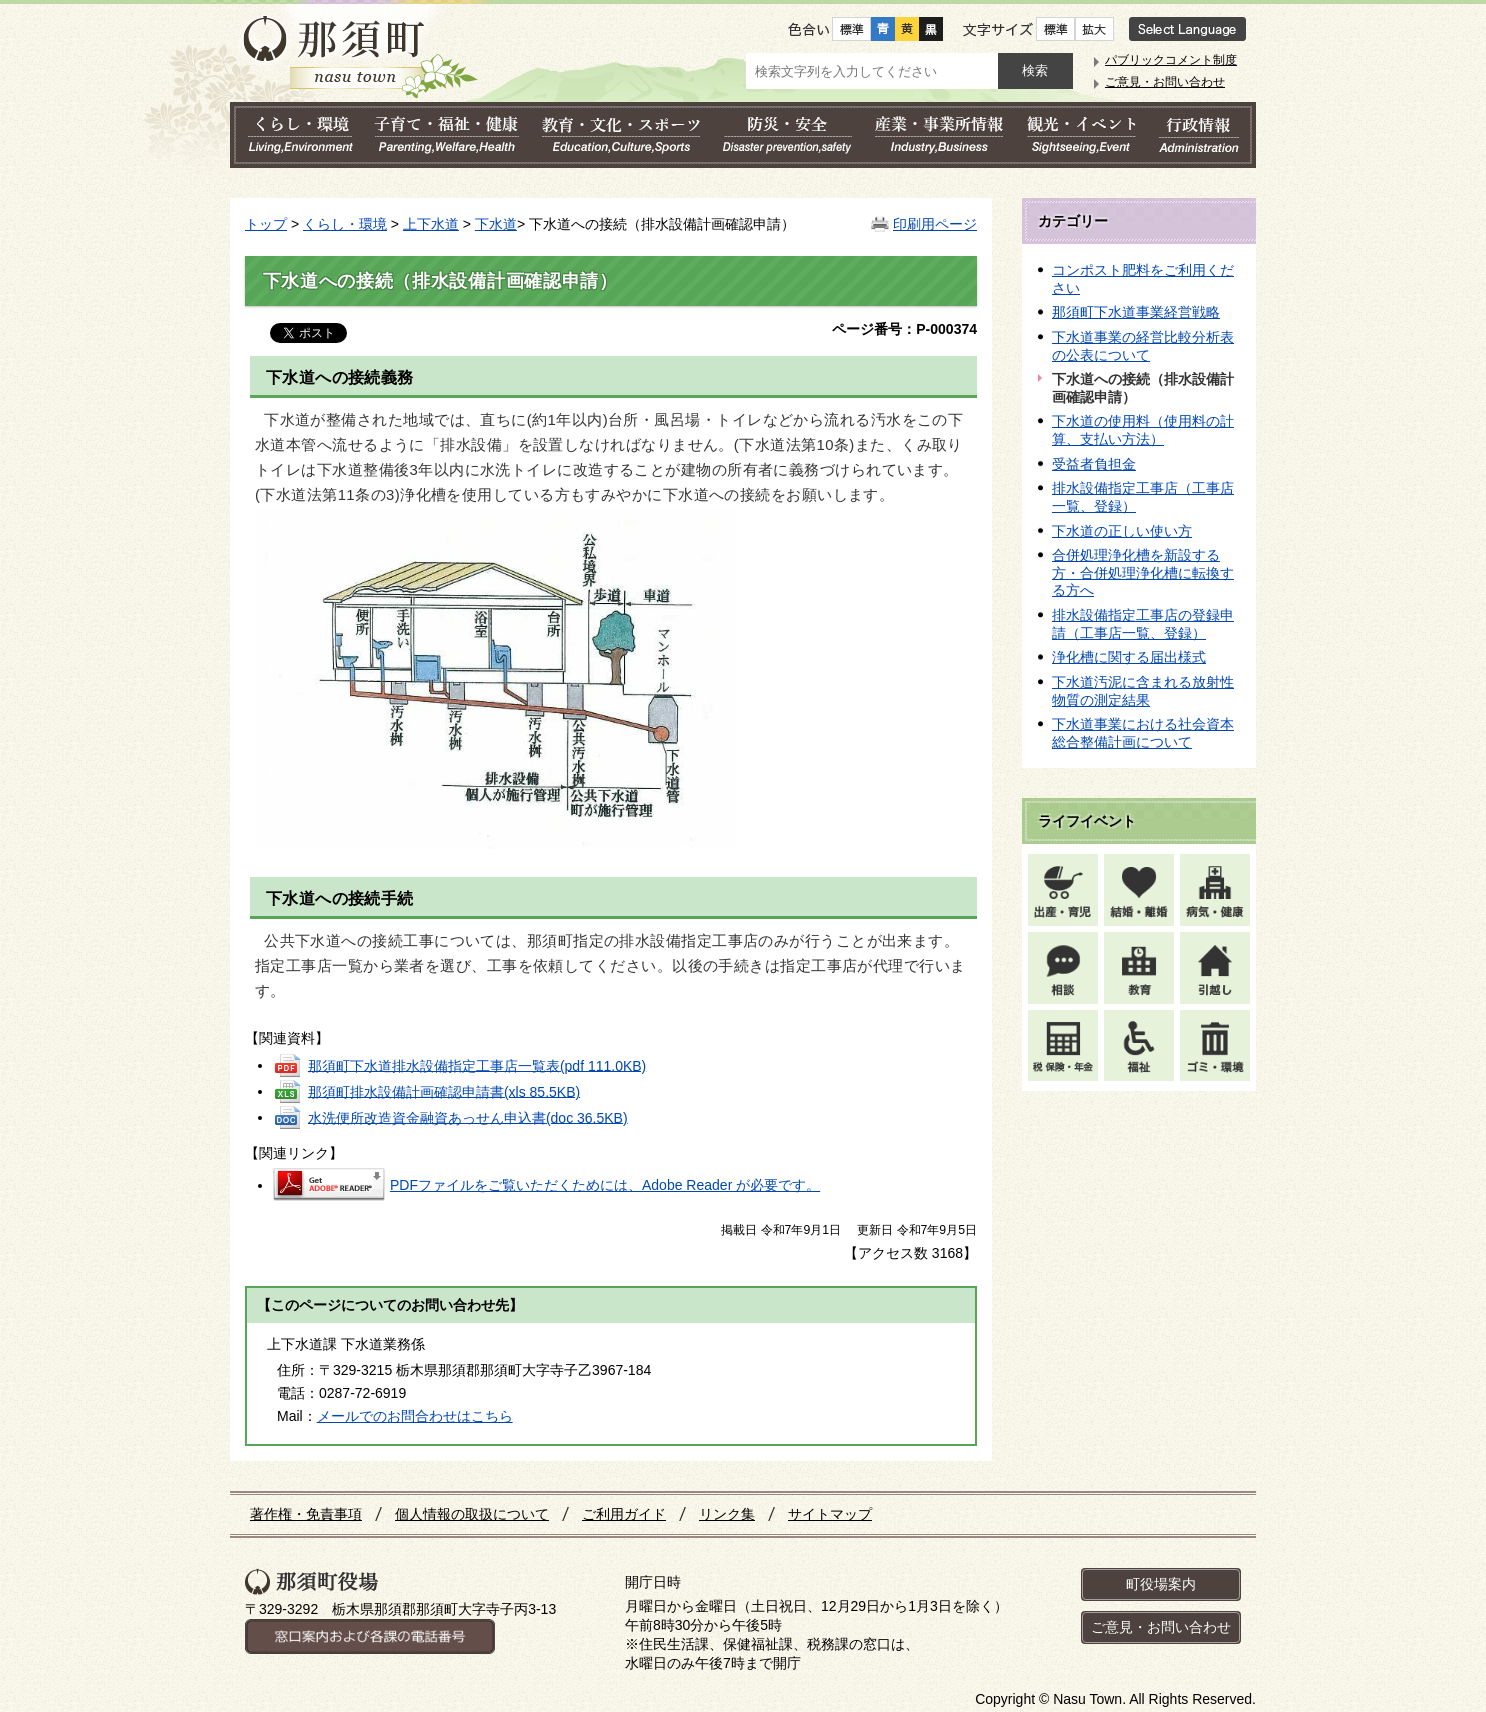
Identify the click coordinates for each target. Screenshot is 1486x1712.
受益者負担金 (1094, 464)
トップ (266, 224)
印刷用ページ (935, 224)
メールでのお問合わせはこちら (415, 1416)
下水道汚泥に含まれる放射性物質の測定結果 (1143, 691)
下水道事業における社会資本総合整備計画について (1143, 733)
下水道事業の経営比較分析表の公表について (1143, 346)
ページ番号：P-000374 (904, 329)
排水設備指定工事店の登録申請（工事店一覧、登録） (1143, 624)
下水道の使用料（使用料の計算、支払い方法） (1143, 430)
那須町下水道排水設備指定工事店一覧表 (477, 1065)
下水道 (496, 224)
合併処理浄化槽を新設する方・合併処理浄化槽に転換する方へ (1143, 572)
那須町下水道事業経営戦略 (1136, 312)
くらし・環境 (345, 224)
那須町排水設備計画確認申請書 (444, 1091)
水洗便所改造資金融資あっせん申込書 (468, 1117)
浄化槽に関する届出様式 (1129, 657)
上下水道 (431, 224)
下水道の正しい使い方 (1122, 531)
